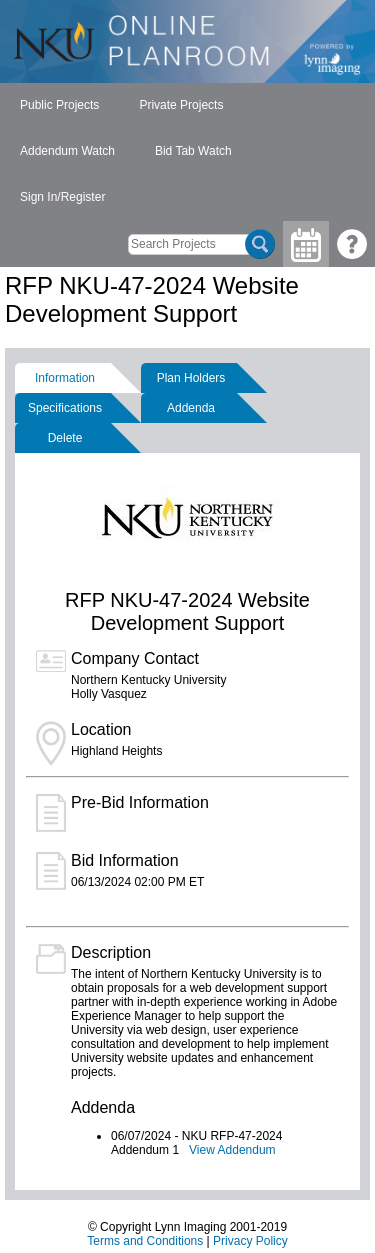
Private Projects (181, 105)
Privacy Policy (250, 1241)
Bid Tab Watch (193, 151)
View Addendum (232, 1150)
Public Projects (59, 105)
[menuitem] (59, 106)
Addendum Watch (67, 151)
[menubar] (187, 152)
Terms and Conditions (145, 1241)
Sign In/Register (62, 197)
